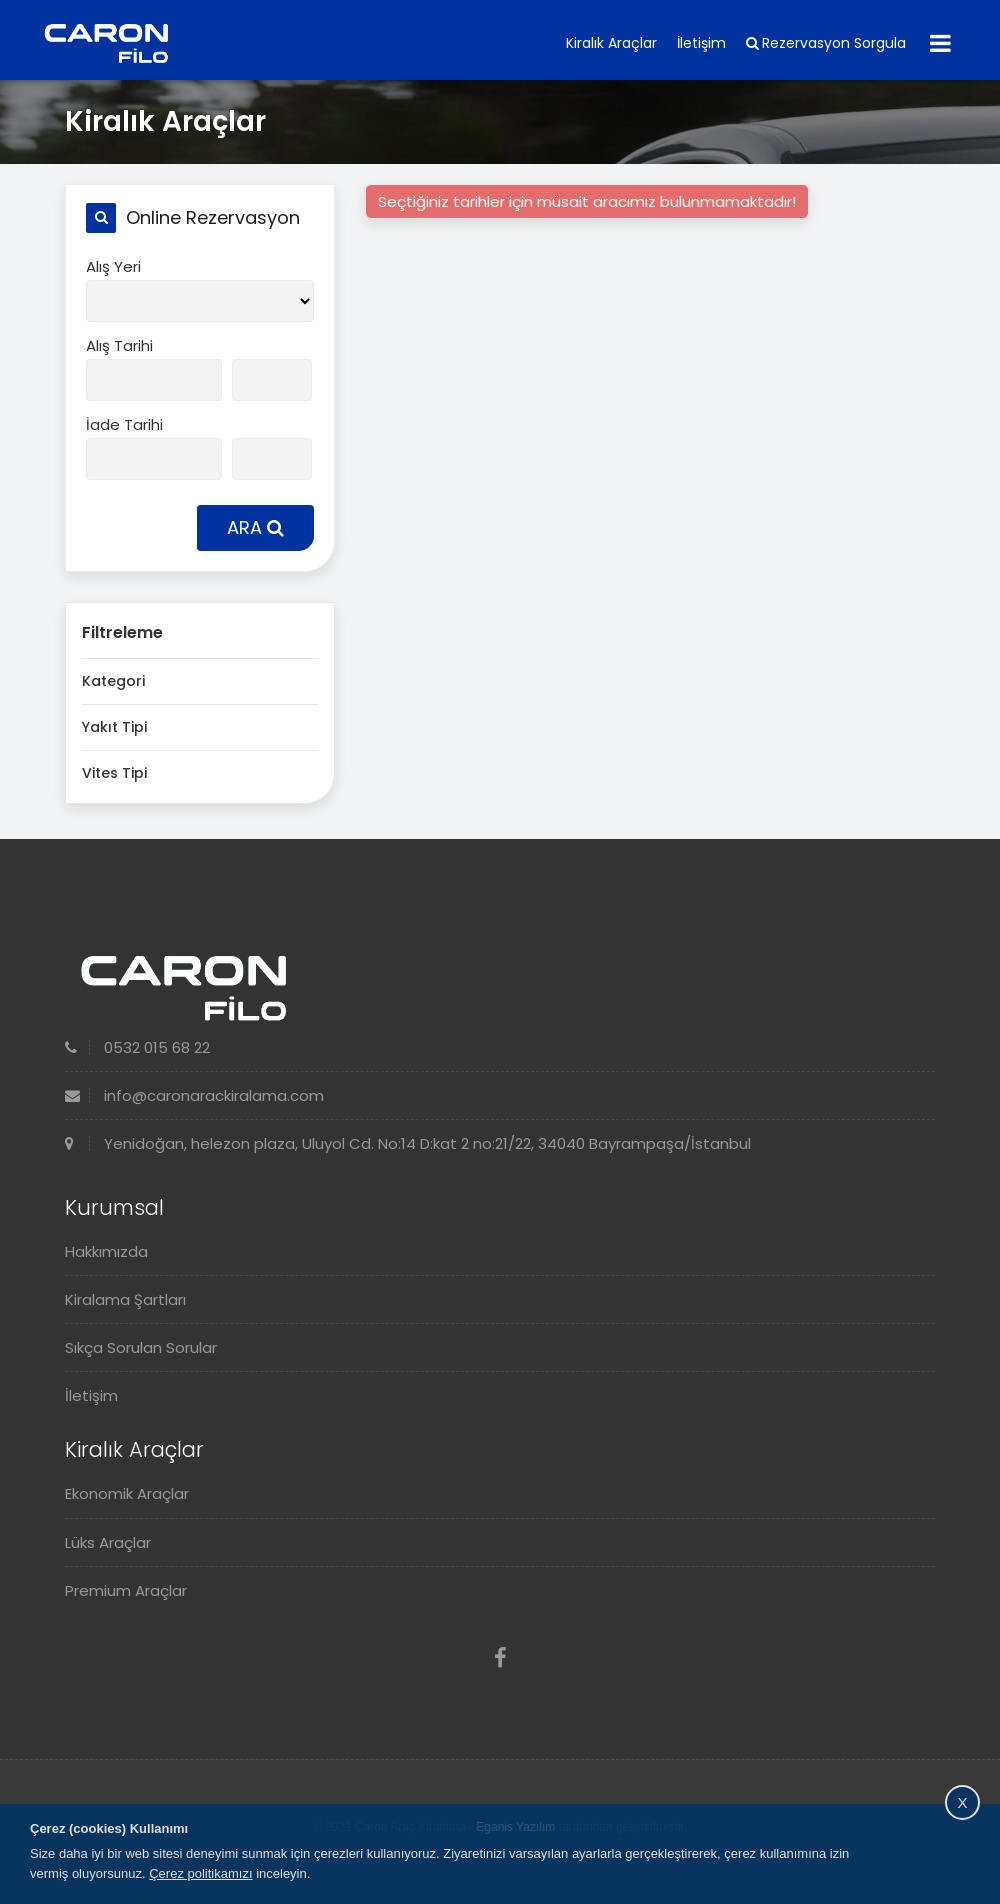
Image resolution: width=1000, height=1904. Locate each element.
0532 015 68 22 (137, 1047)
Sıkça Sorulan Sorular (141, 1347)
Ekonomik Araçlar (127, 1493)
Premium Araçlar (126, 1590)
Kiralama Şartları (125, 1299)
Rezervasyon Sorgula (826, 43)
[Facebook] (500, 1658)
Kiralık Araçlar (611, 43)
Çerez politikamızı (200, 1873)
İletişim (701, 43)
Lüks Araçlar (108, 1542)
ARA (255, 527)
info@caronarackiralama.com (194, 1095)
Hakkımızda (106, 1251)
